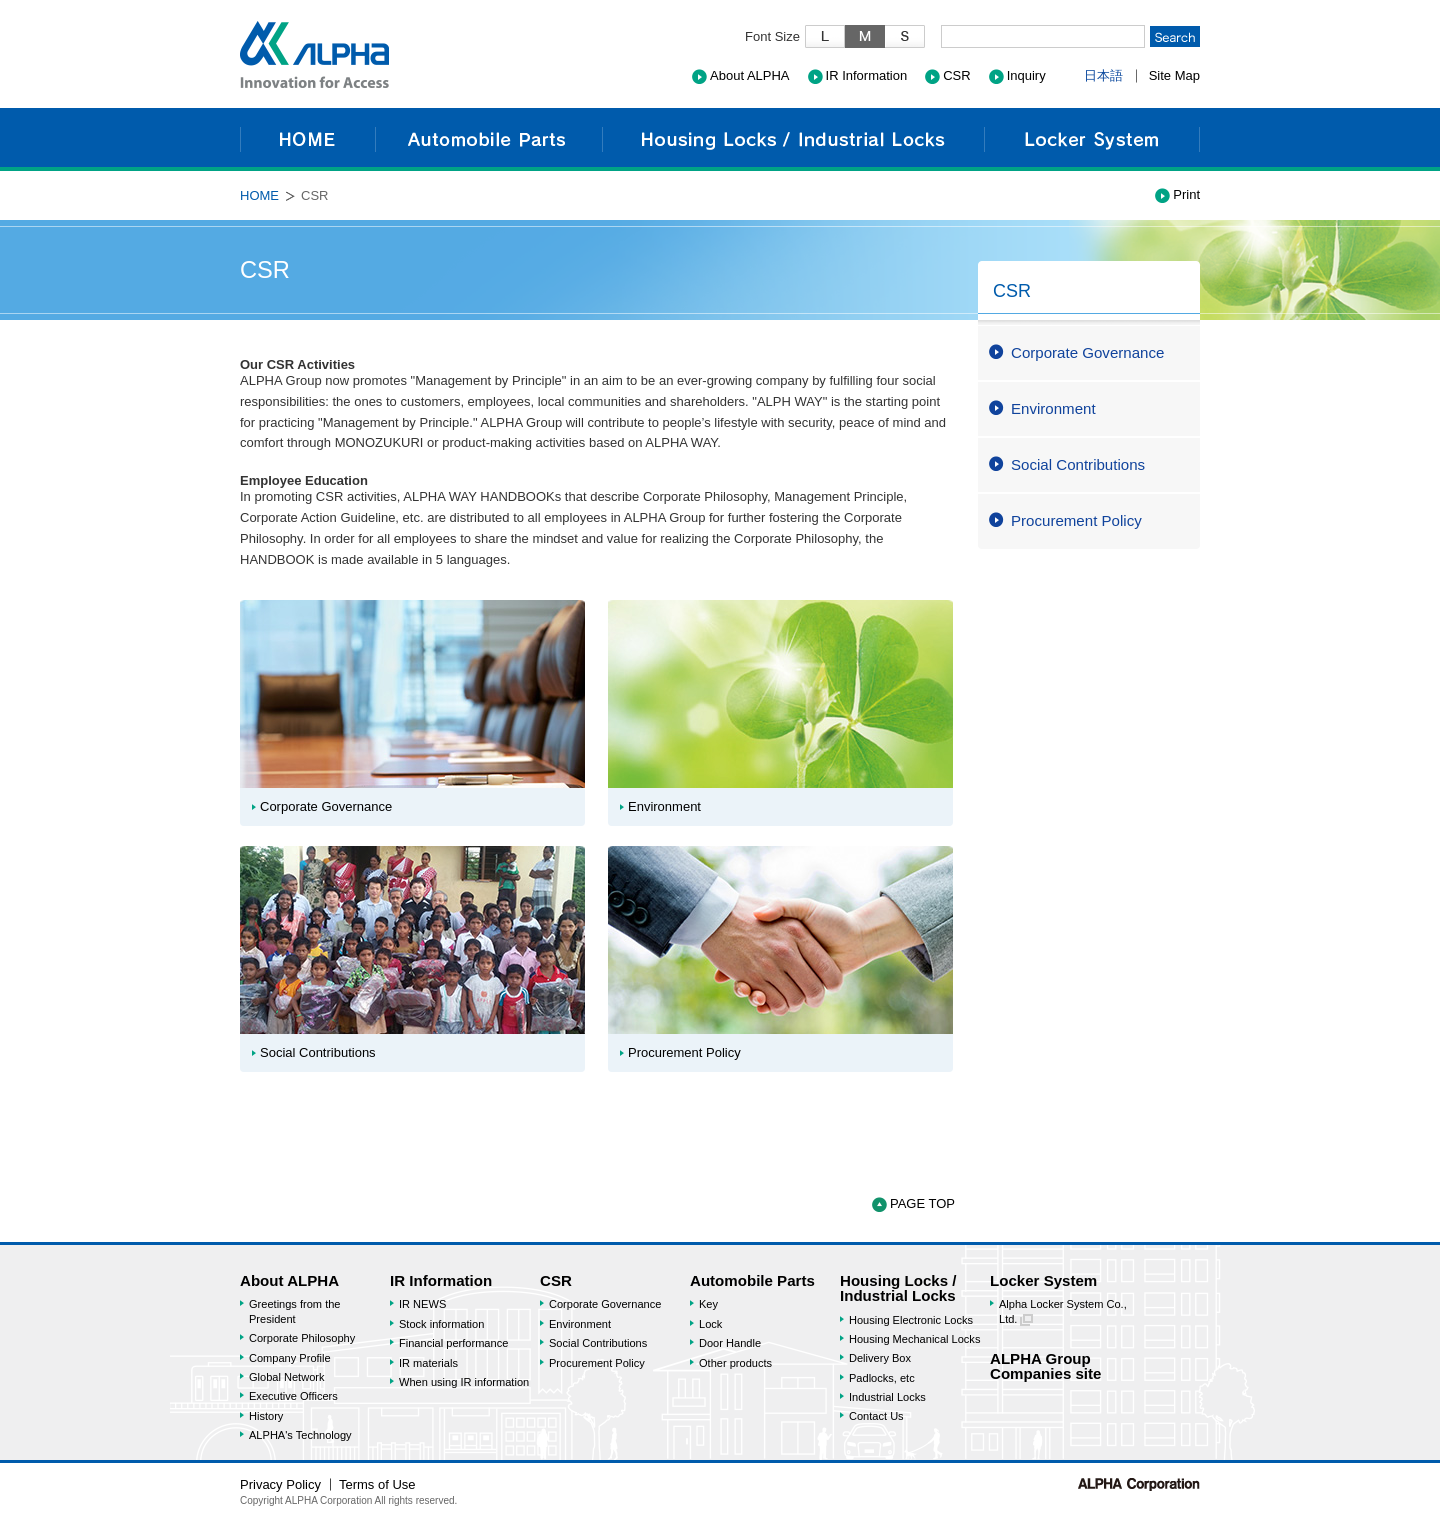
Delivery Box (880, 1358)
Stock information (441, 1324)
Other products (735, 1363)
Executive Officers (293, 1396)
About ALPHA (750, 75)
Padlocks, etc (882, 1378)
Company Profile (290, 1358)
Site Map (1174, 75)
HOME (307, 139)
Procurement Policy (1076, 520)
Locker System (1092, 139)
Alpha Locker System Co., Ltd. (1063, 1311)
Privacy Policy (280, 1484)
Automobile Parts (488, 139)
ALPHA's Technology (300, 1435)
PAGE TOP (922, 1203)
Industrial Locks (887, 1397)
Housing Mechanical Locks (914, 1339)
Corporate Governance (1087, 352)
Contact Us (876, 1416)
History (266, 1416)
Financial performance (453, 1343)
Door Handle (730, 1343)
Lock (710, 1324)
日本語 (1103, 75)
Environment (1053, 408)
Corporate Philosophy (302, 1338)
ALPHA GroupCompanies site (1045, 1366)
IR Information (867, 75)
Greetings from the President (294, 1311)
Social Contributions (1078, 464)
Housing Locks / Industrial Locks (793, 139)
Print (1186, 194)
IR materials (428, 1363)
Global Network (287, 1377)
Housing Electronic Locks (911, 1320)
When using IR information (464, 1382)
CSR (956, 75)
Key (708, 1304)
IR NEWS (422, 1304)
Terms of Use (377, 1484)
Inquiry (1026, 75)
